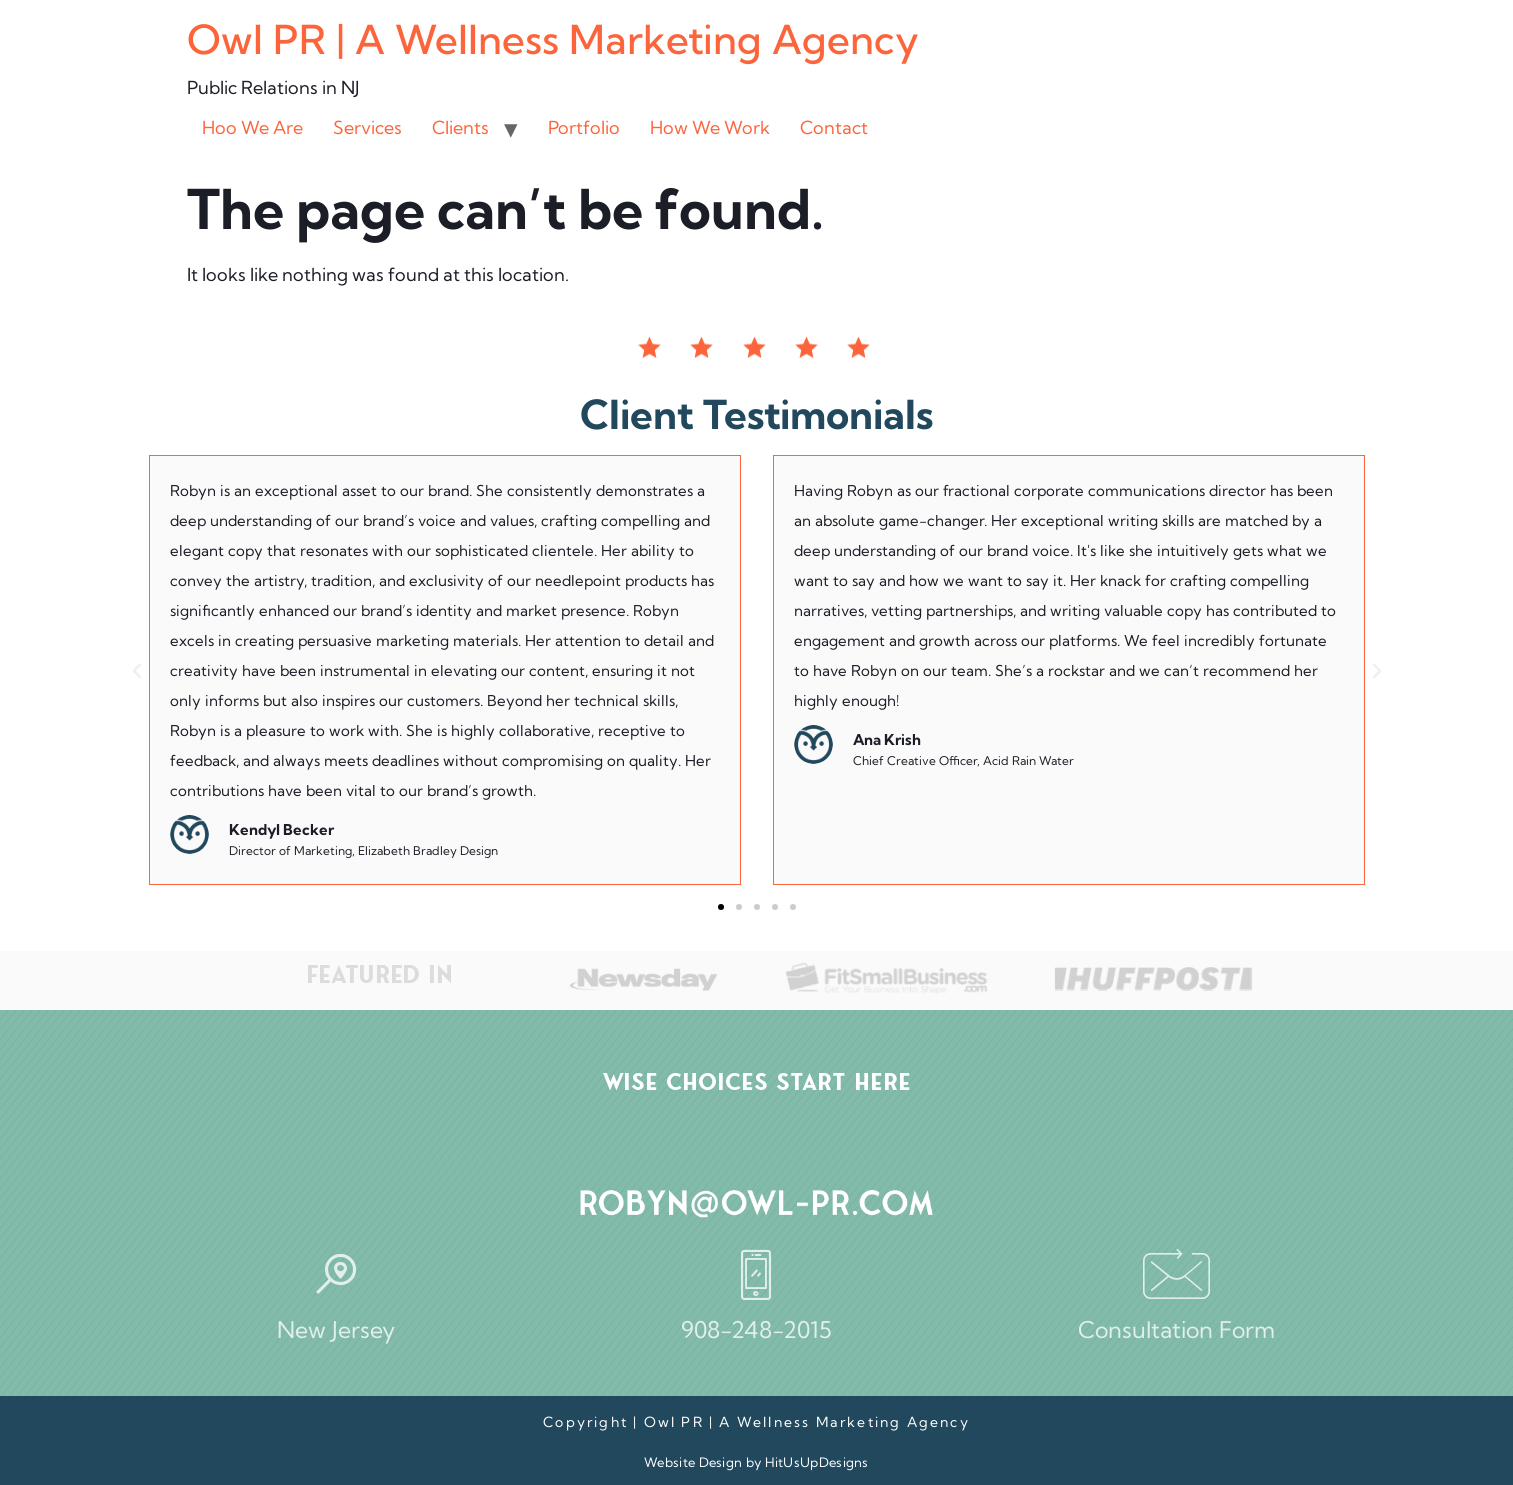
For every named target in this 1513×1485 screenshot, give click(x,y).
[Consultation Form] (1176, 1274)
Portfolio (584, 127)
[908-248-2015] (756, 1274)
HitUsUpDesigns (817, 1462)
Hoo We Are (252, 127)
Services (367, 127)
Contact (834, 127)
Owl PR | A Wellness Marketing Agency (553, 39)
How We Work (710, 127)
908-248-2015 (756, 1329)
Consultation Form (1176, 1329)
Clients (460, 127)
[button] (137, 671)
